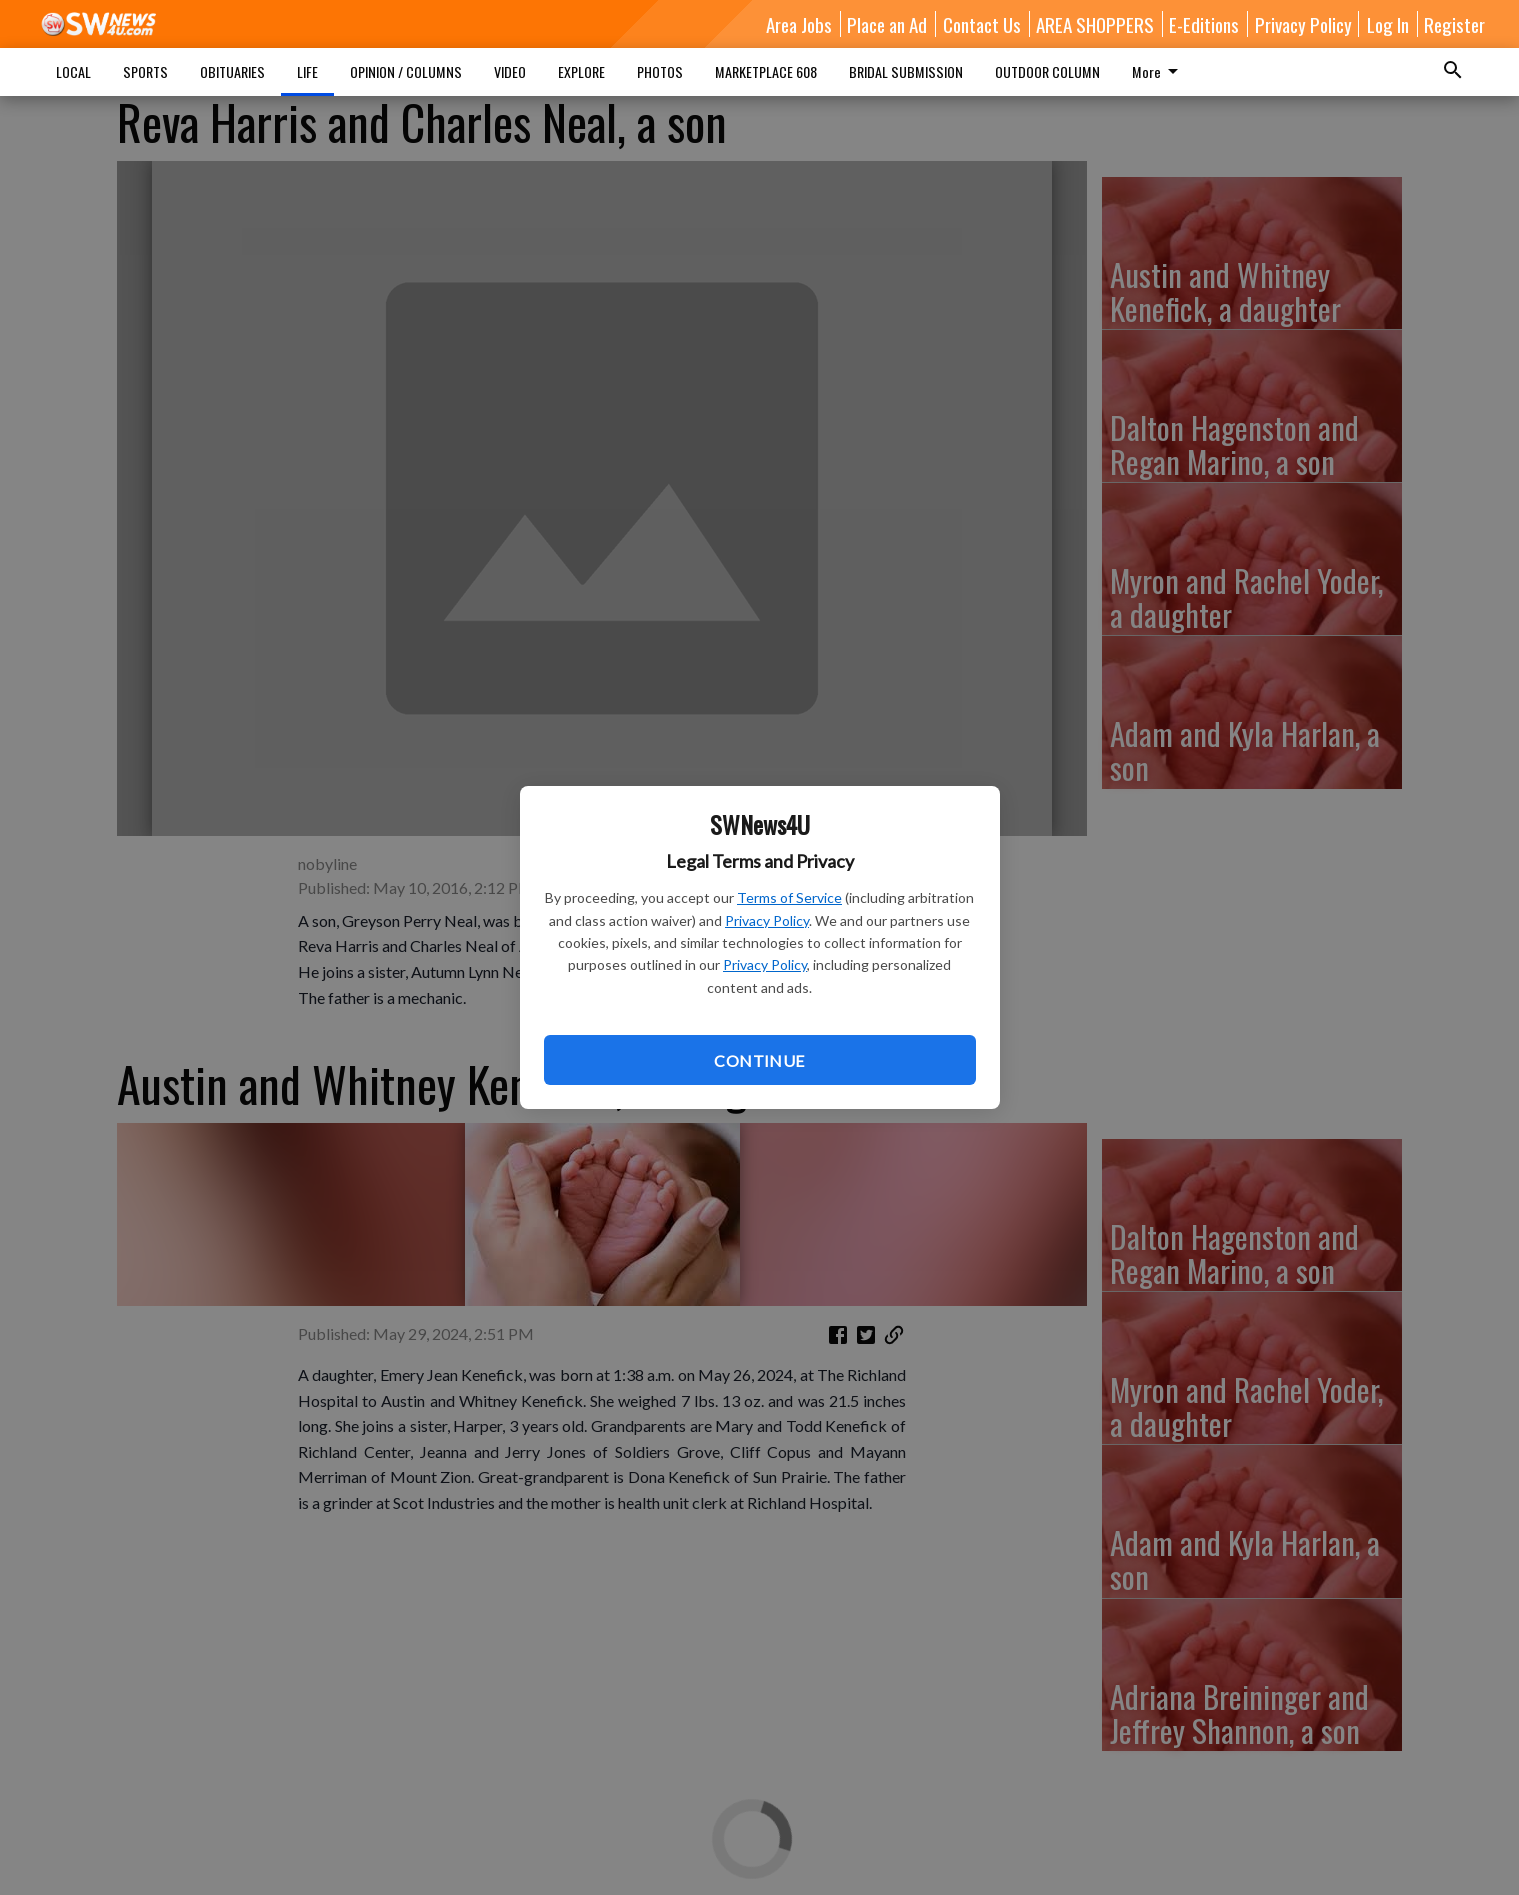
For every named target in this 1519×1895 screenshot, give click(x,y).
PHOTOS (660, 71)
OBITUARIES (232, 71)
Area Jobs (799, 24)
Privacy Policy (767, 920)
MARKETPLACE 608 (766, 71)
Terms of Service (789, 897)
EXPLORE (581, 71)
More (1158, 71)
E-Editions (1204, 24)
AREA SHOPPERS (1095, 24)
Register (1454, 24)
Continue (759, 1060)
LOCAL (73, 71)
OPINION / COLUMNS (406, 71)
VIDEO (510, 71)
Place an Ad (887, 24)
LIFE (307, 71)
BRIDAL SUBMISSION (906, 71)
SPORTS (145, 71)
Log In (1388, 24)
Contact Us (982, 24)
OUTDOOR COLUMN (1047, 71)
